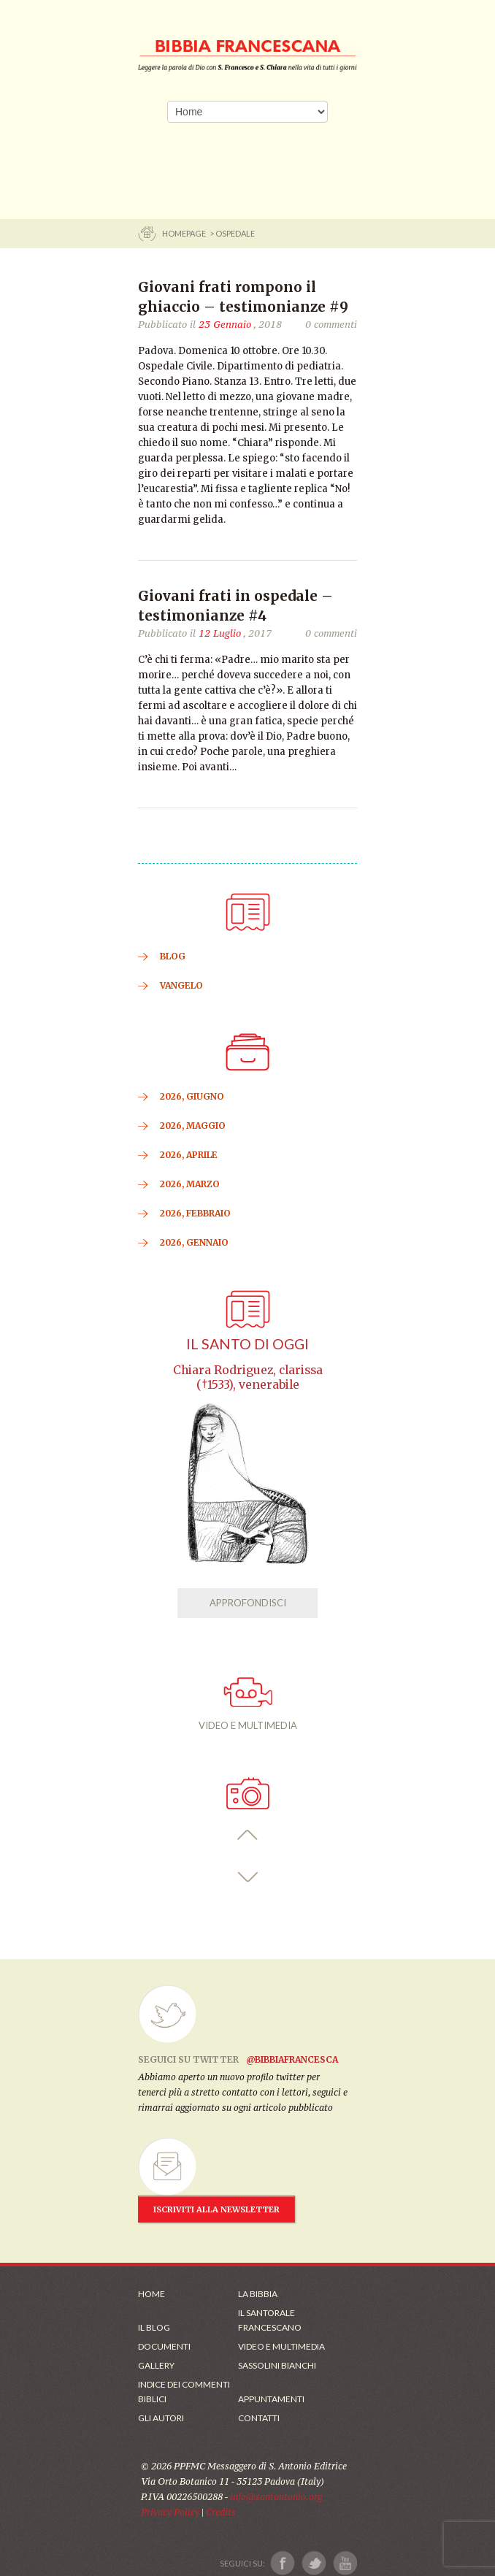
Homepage (184, 233)
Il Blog (154, 2327)
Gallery (156, 2365)
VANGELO (181, 985)
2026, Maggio (193, 1125)
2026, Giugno (192, 1096)
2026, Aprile (189, 1154)
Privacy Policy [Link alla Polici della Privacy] (170, 2512)
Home (151, 2293)
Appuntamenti (271, 2398)
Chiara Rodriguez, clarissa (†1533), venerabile (248, 1377)
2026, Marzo (190, 1183)
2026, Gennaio (194, 1242)
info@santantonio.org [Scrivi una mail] (276, 2496)
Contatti (259, 2417)
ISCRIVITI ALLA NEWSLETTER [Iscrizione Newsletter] (216, 2209)
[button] (247, 1835)
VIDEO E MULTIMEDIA (248, 1704)
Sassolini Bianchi (277, 2365)
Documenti (164, 2346)
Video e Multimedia (281, 2346)
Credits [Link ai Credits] (221, 2512)
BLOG (172, 956)
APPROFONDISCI (248, 1603)
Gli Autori (161, 2417)
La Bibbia (257, 2293)
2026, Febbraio (195, 1213)
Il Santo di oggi (247, 1343)
